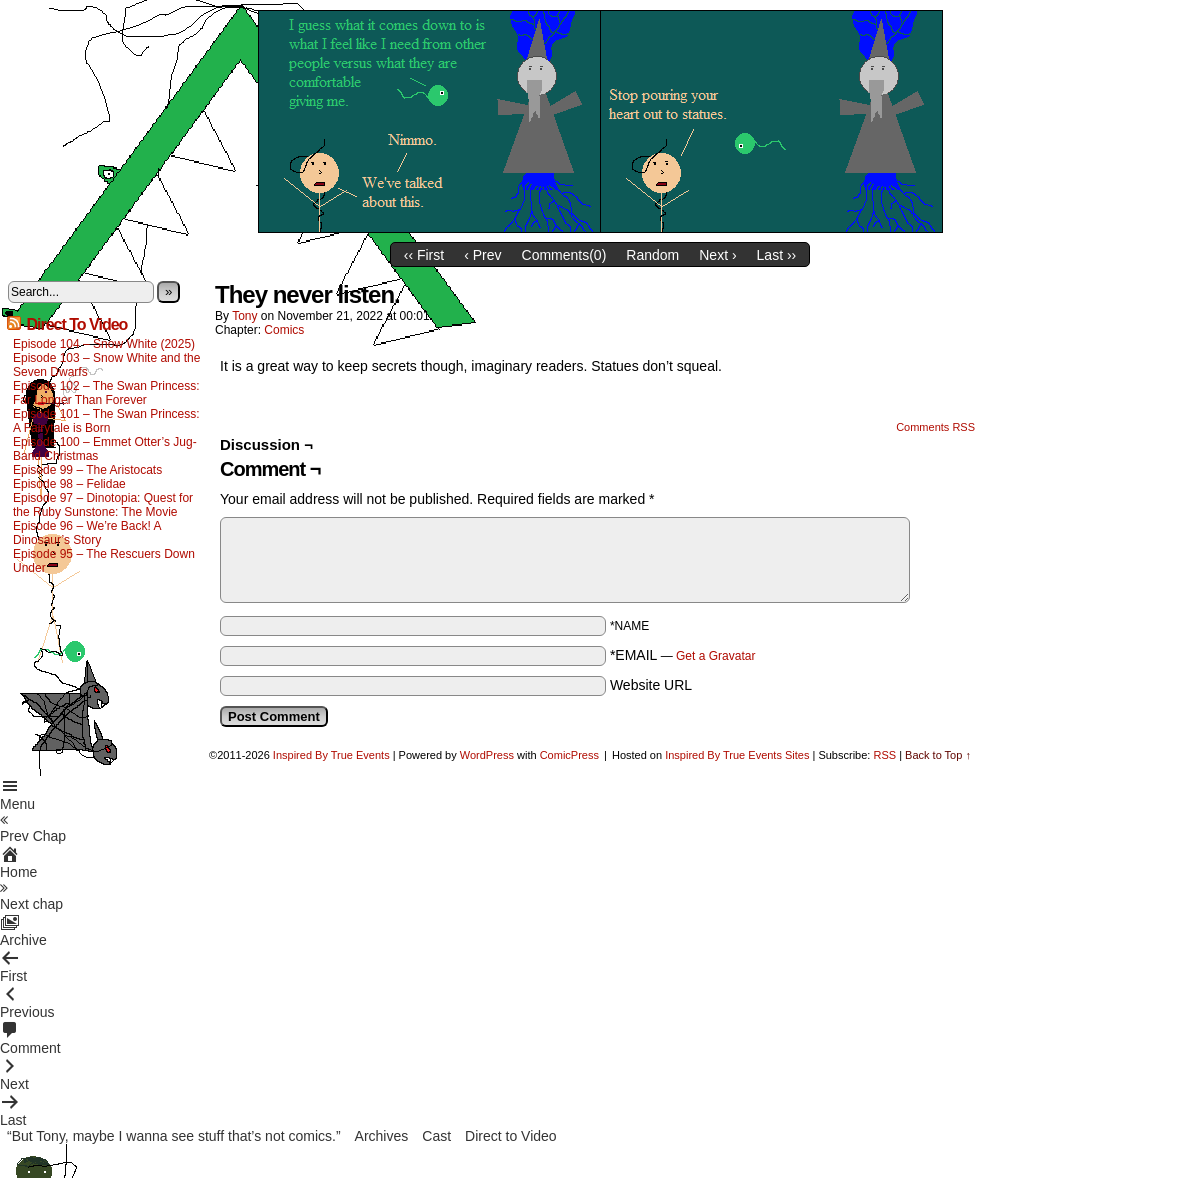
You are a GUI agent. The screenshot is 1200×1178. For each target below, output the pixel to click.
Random (652, 255)
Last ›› (777, 255)
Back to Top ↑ (938, 755)
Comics (284, 330)
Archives (382, 1136)
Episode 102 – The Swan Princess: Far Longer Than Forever (106, 393)
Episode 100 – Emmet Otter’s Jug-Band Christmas (105, 449)
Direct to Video (511, 1136)
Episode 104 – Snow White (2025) (104, 344)
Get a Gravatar (715, 656)
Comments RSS (935, 427)
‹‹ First (424, 255)
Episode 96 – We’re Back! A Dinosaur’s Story (87, 533)
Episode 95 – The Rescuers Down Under (104, 561)
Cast (436, 1136)
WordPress (487, 755)
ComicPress (569, 755)
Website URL (651, 685)
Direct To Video (76, 324)
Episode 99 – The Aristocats (87, 470)
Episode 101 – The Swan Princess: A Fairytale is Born (106, 421)
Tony (244, 316)
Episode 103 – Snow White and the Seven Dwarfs (106, 365)
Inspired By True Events (331, 755)
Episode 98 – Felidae (69, 484)
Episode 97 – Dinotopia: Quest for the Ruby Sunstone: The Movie (103, 505)
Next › (717, 255)
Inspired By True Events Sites (737, 755)
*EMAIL (683, 655)
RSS (884, 755)
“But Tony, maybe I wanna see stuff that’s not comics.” (174, 1136)
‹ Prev (482, 255)
